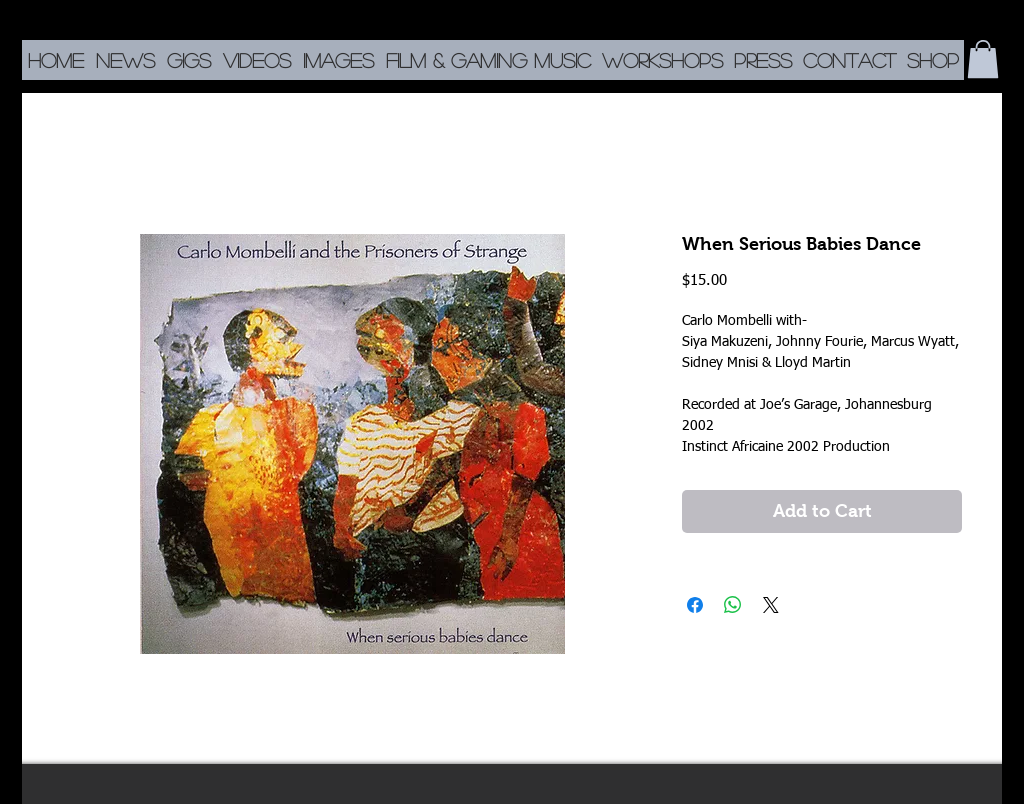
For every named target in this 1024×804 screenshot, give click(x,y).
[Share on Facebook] (695, 605)
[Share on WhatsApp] (733, 605)
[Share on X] (771, 605)
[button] (983, 59)
